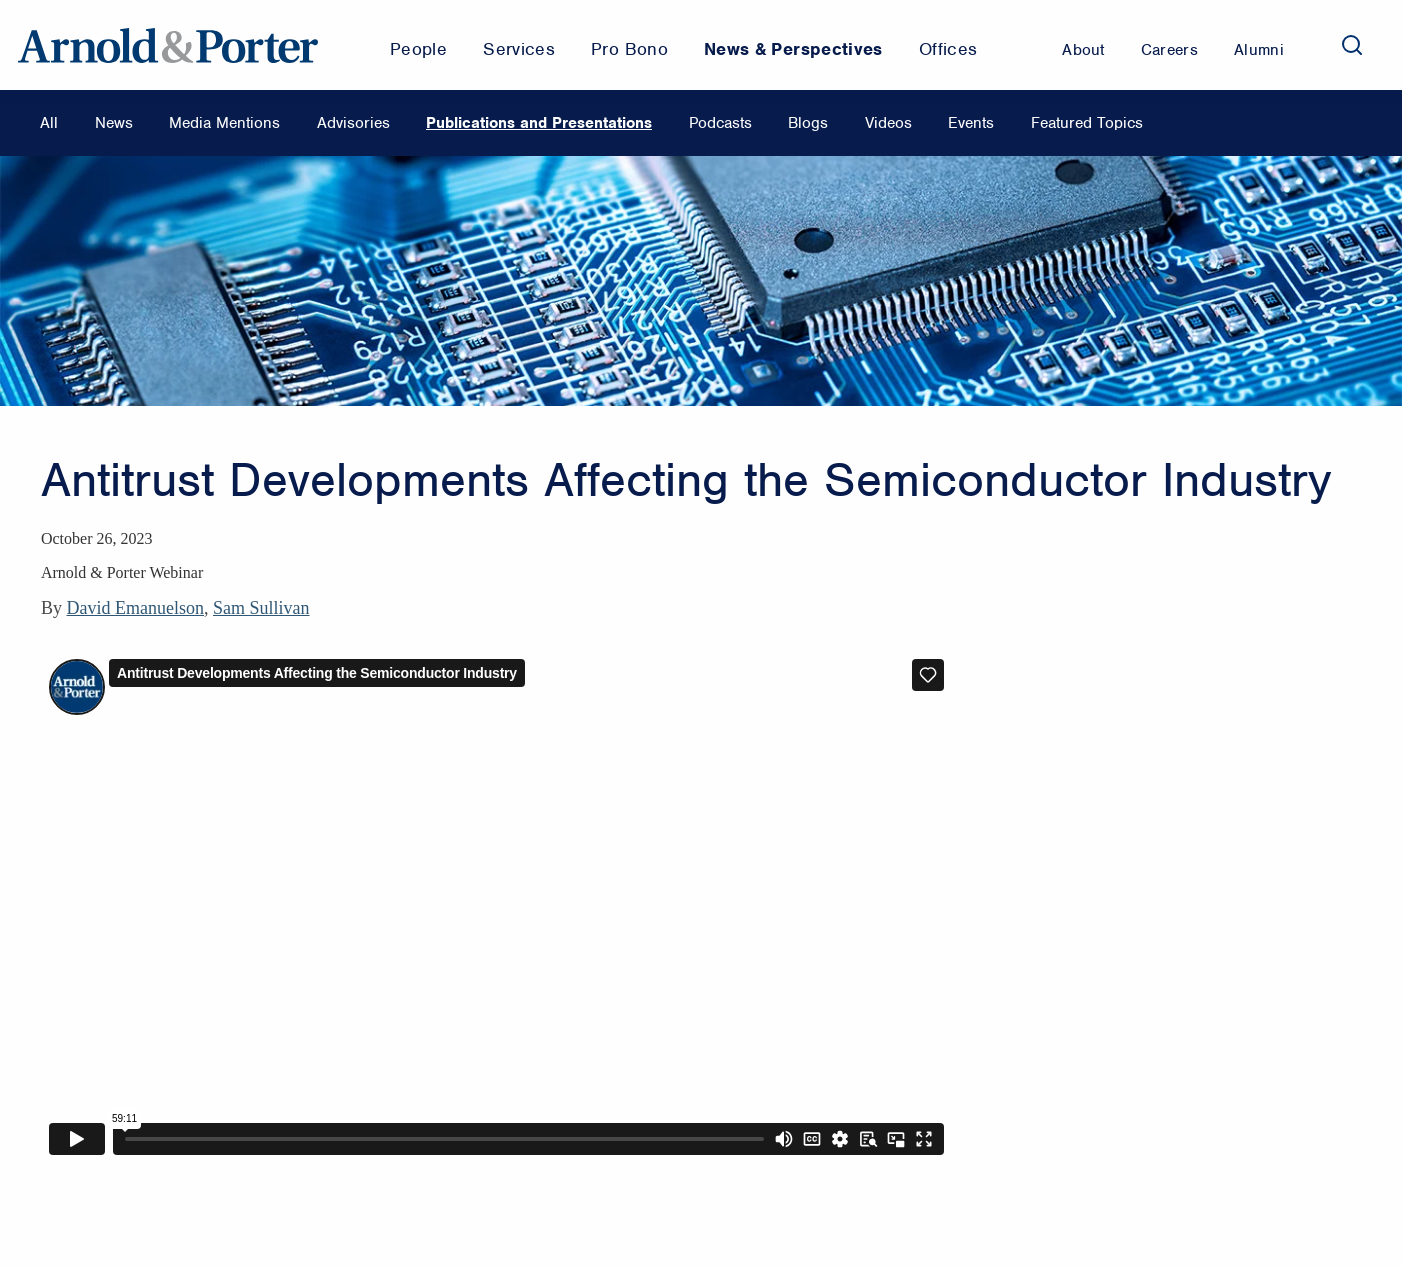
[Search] (1352, 45)
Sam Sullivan (261, 608)
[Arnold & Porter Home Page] (168, 45)
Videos (888, 123)
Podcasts (720, 123)
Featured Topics (1087, 123)
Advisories (353, 123)
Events (971, 123)
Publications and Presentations (539, 123)
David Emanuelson (135, 608)
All (49, 123)
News (114, 123)
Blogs (808, 123)
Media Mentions (224, 123)
